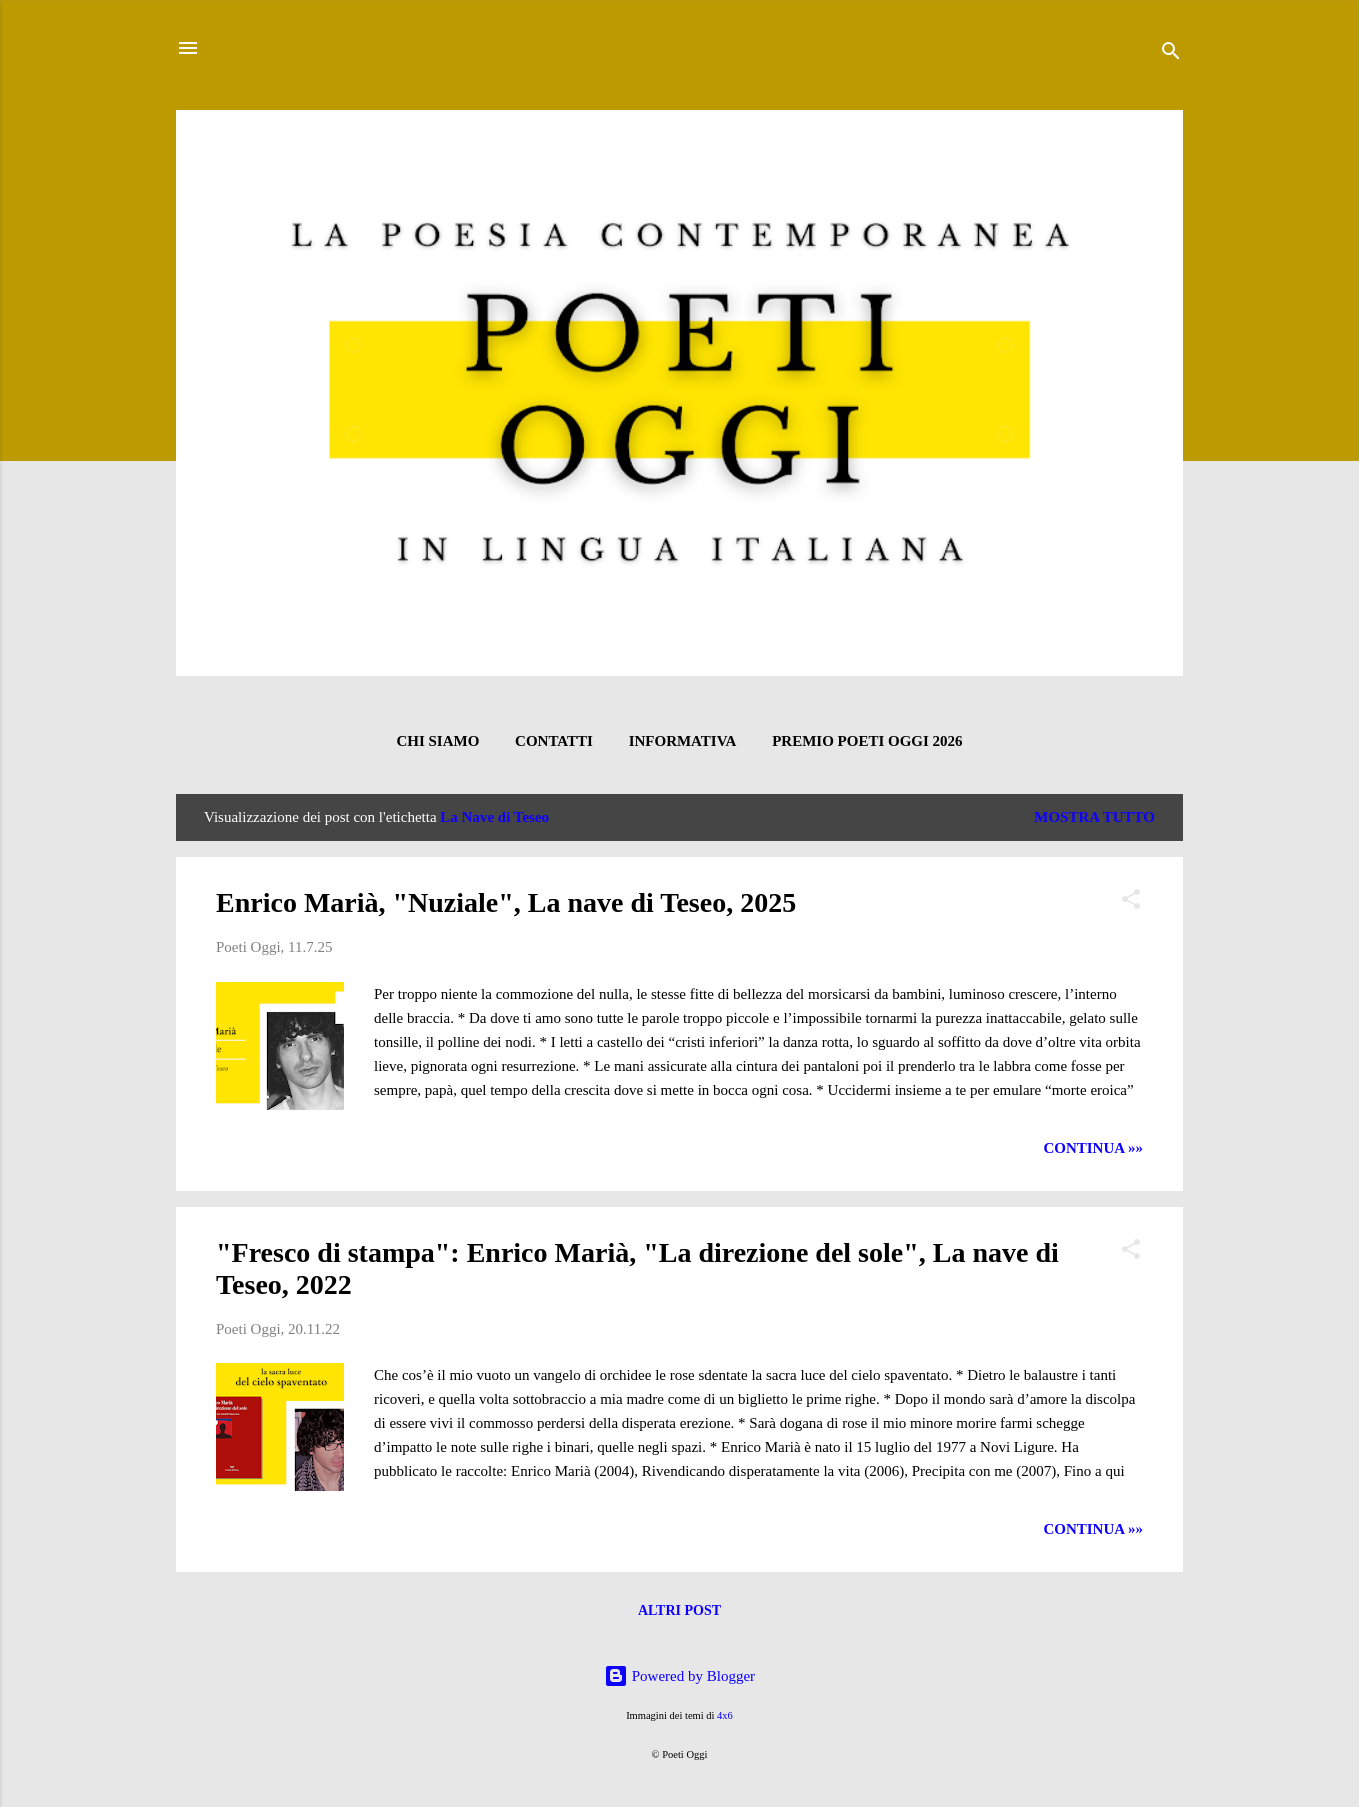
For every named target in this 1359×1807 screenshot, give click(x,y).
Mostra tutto (1094, 817)
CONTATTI (554, 741)
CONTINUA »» (1093, 1148)
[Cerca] (1171, 54)
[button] (1131, 902)
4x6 (725, 1715)
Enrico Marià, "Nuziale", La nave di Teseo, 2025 (506, 902)
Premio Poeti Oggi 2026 (867, 741)
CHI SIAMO (437, 741)
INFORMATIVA (683, 741)
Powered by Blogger (679, 1676)
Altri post (679, 1610)
